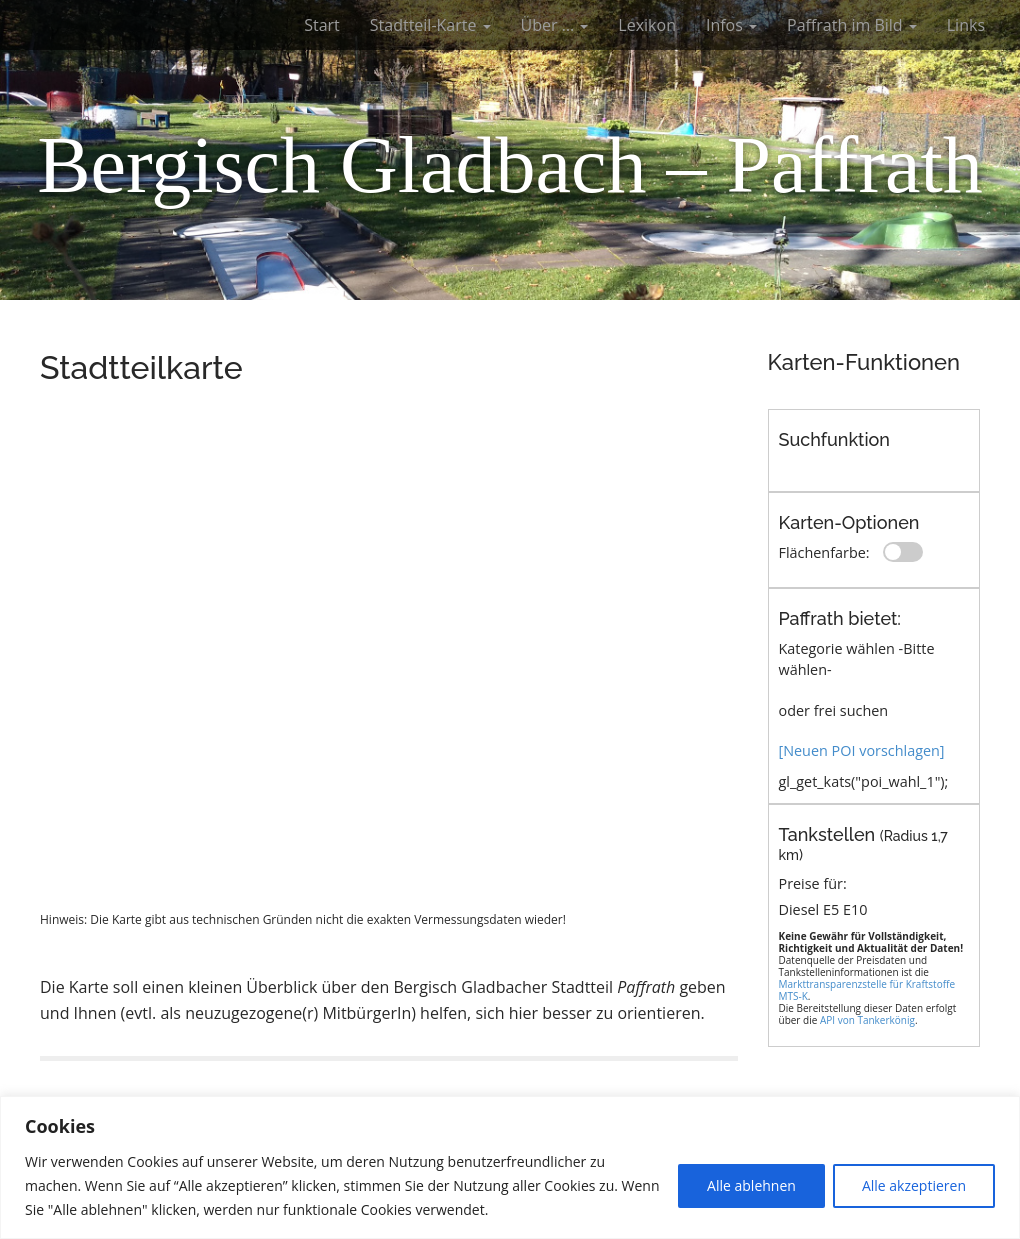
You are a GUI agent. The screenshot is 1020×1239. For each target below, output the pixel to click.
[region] (510, 1167)
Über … (555, 25)
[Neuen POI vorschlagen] (862, 750)
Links (966, 25)
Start (322, 25)
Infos (731, 25)
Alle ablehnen (751, 1185)
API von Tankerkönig (867, 1020)
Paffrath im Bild (852, 25)
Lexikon (647, 25)
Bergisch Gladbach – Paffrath (510, 165)
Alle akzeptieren (914, 1185)
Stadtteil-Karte (430, 25)
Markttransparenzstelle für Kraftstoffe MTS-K (867, 990)
